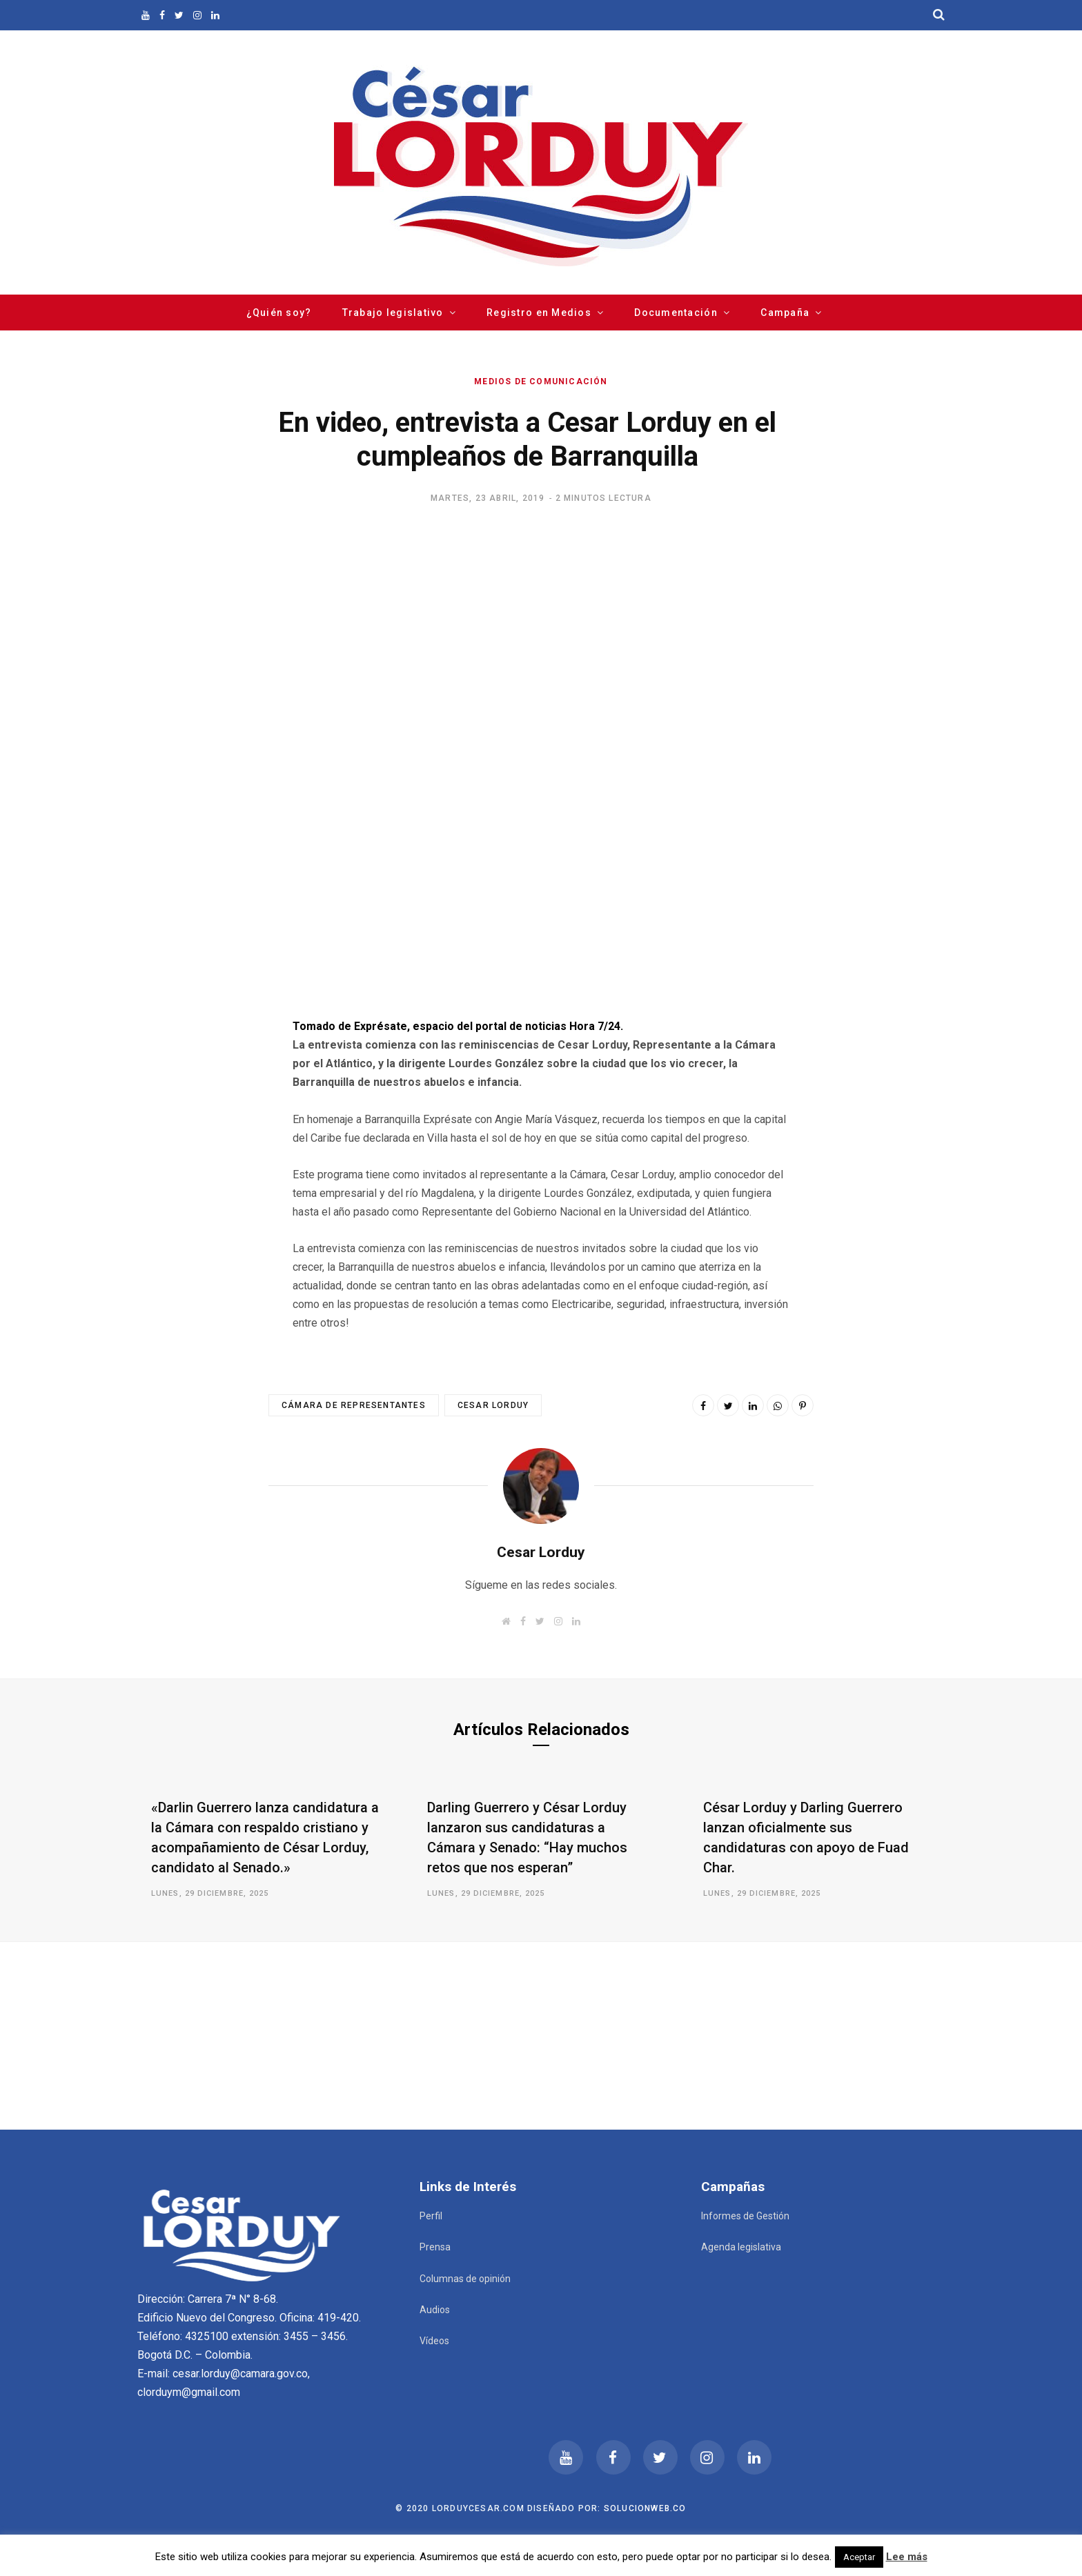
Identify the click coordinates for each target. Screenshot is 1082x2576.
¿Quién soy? (279, 312)
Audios (435, 2309)
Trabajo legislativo (393, 312)
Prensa (435, 2246)
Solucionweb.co (645, 2508)
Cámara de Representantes (354, 1405)
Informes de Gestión (745, 2215)
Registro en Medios (538, 312)
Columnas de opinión (465, 2278)
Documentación (675, 312)
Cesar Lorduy (493, 1405)
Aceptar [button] (859, 2557)
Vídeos (434, 2340)
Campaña (784, 312)
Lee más (906, 2556)
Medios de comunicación (540, 381)
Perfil (431, 2215)
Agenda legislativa (741, 2246)
